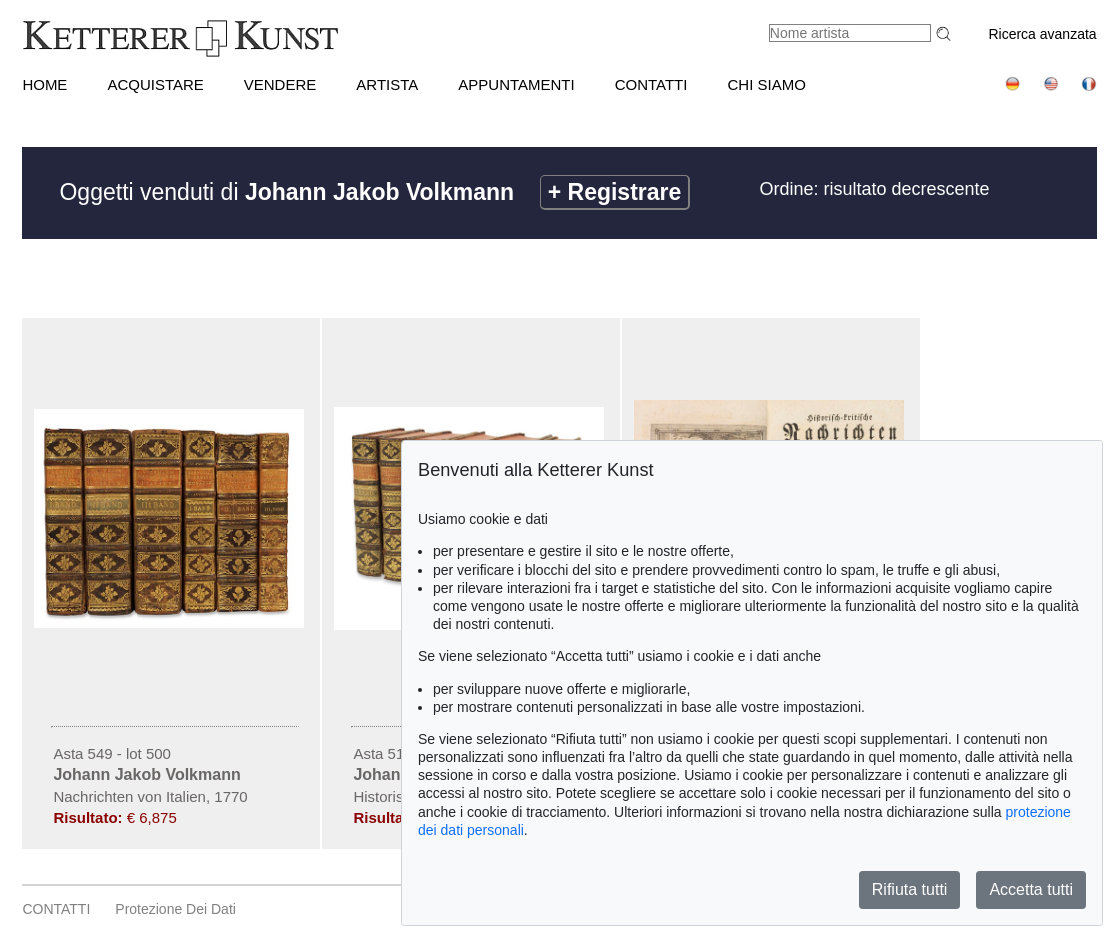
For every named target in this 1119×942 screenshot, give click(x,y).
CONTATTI (651, 84)
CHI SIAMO (766, 84)
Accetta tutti (1031, 889)
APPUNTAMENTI (516, 84)
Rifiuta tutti (910, 889)
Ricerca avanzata (1042, 34)
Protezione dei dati (175, 909)
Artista (387, 84)
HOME (44, 84)
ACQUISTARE (155, 84)
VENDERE (280, 84)
